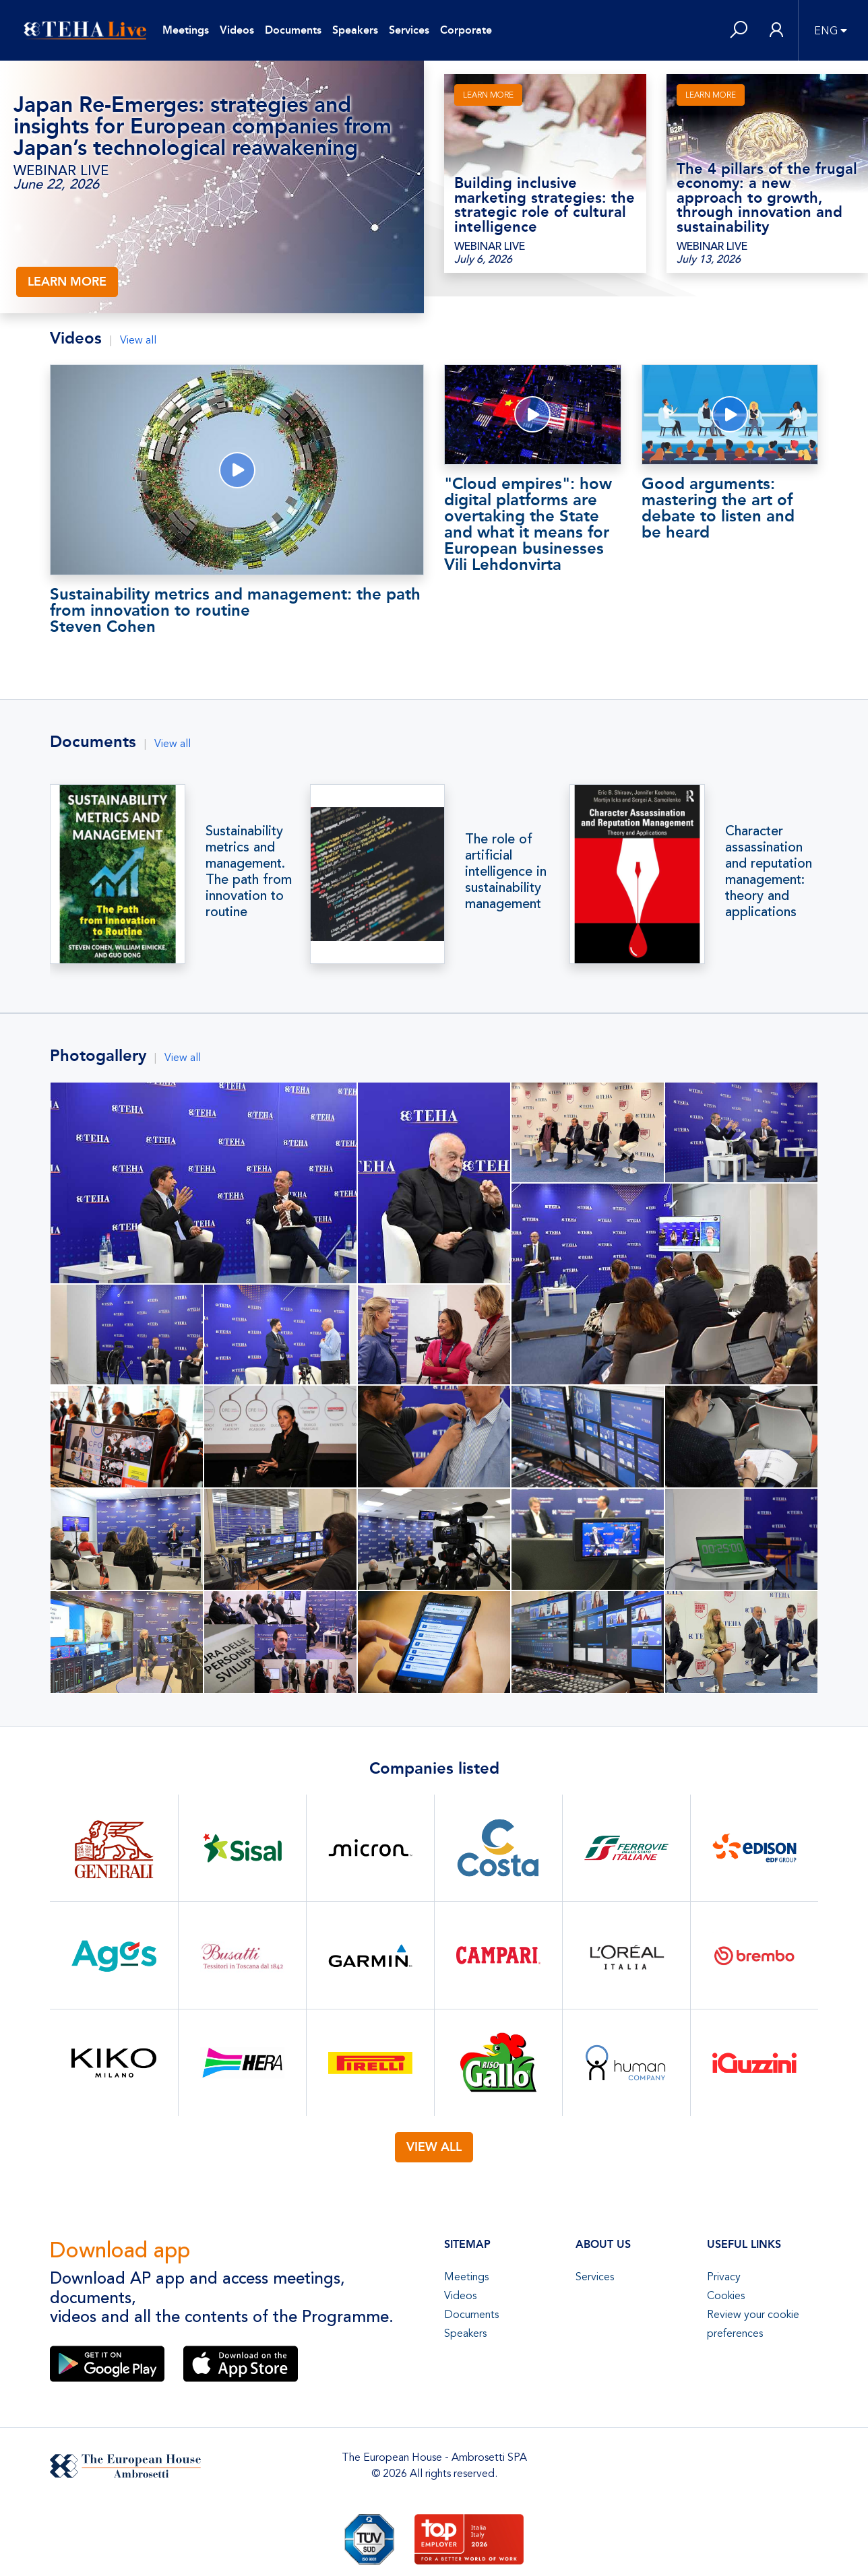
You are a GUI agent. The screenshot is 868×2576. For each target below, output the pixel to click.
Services (409, 30)
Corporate (466, 30)
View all (138, 340)
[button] (738, 30)
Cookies (726, 2296)
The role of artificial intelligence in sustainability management (506, 871)
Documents (293, 30)
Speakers (355, 30)
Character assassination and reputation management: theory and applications (768, 871)
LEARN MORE (67, 281)
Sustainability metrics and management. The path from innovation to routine (249, 871)
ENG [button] (826, 31)
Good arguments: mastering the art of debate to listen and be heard (718, 508)
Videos (237, 30)
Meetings (185, 30)
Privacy (724, 2277)
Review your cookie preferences (753, 2324)
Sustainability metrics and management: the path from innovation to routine (237, 609)
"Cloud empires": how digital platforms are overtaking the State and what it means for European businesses (532, 523)
